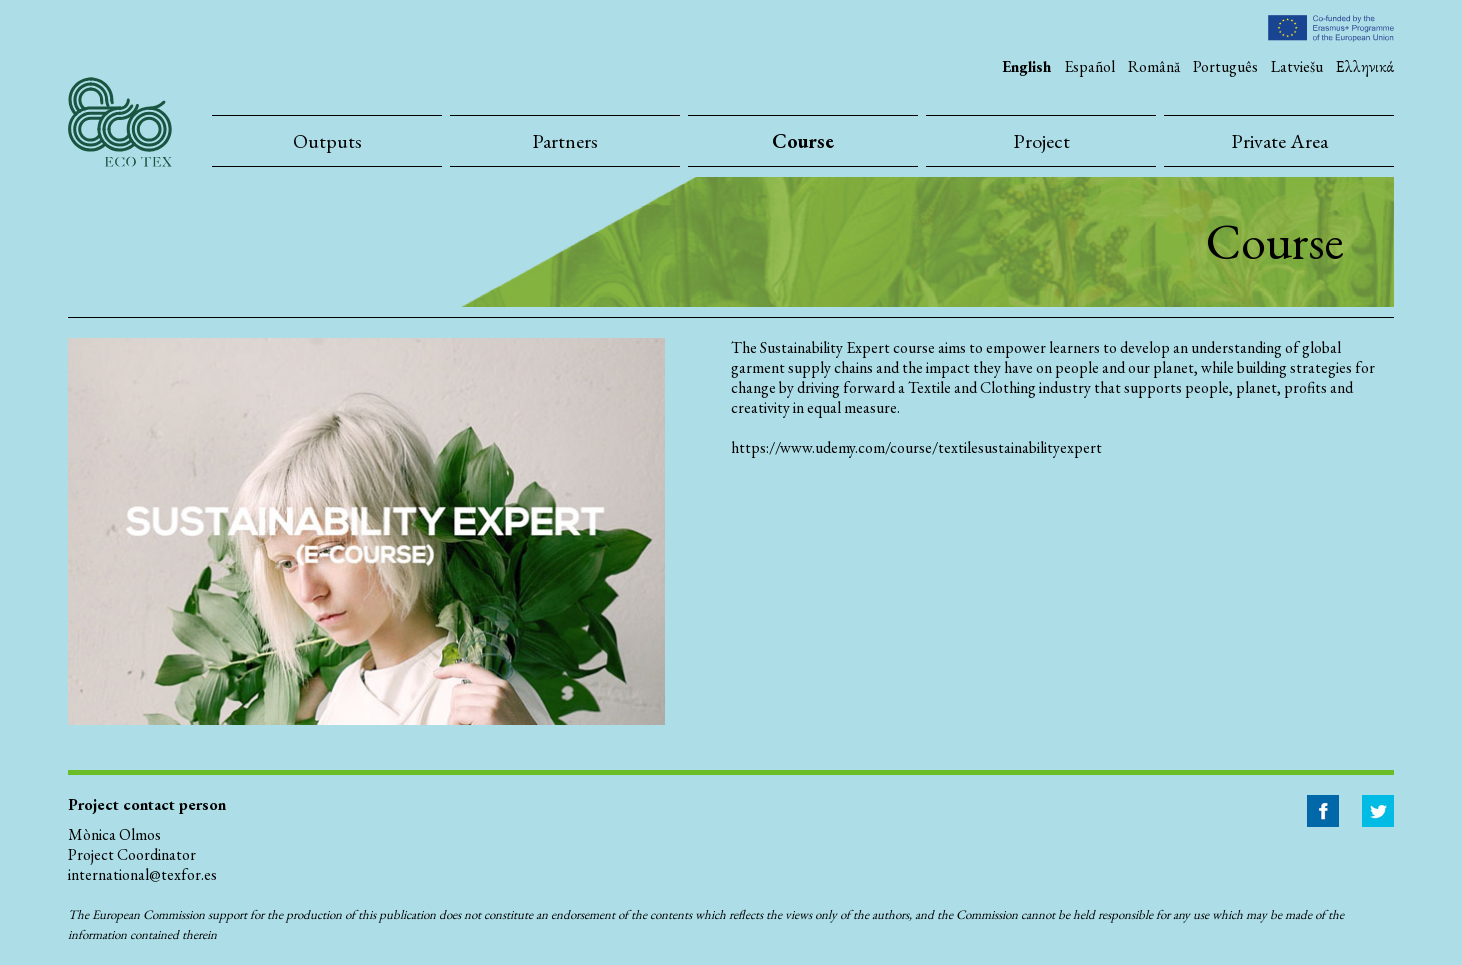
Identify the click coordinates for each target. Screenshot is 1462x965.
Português (1225, 66)
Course (803, 141)
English (1026, 66)
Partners (565, 141)
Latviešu (1297, 66)
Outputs (327, 141)
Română (1154, 66)
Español (1089, 66)
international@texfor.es (142, 874)
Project (1041, 141)
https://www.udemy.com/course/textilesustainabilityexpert (916, 448)
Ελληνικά (1365, 66)
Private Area (1279, 141)
